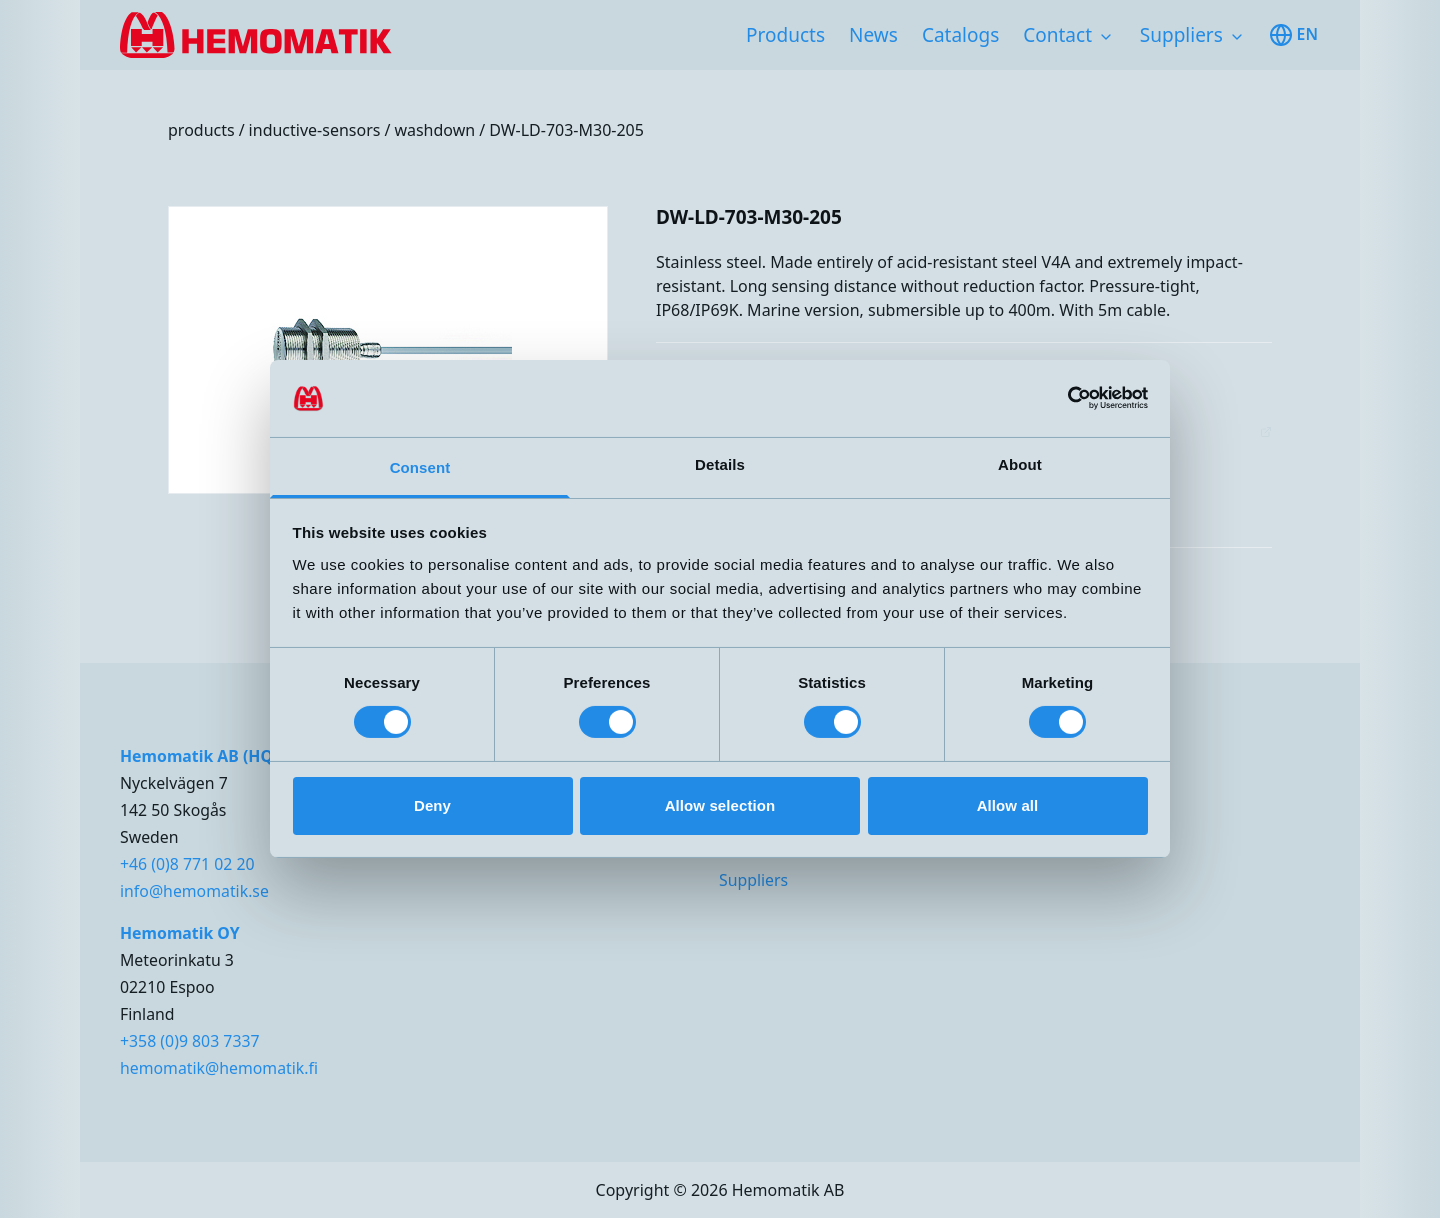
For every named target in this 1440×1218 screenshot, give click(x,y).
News (873, 35)
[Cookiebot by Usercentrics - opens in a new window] (1060, 398)
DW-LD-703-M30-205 (566, 130)
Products (785, 35)
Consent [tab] (420, 467)
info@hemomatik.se (194, 891)
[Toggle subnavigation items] (1106, 37)
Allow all (1008, 805)
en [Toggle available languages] (1293, 35)
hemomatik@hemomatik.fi (219, 1068)
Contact (1057, 35)
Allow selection (720, 805)
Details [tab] (720, 464)
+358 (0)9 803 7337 (190, 1041)
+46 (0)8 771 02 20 (187, 864)
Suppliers (1181, 35)
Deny (432, 805)
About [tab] (1020, 464)
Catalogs (960, 35)
